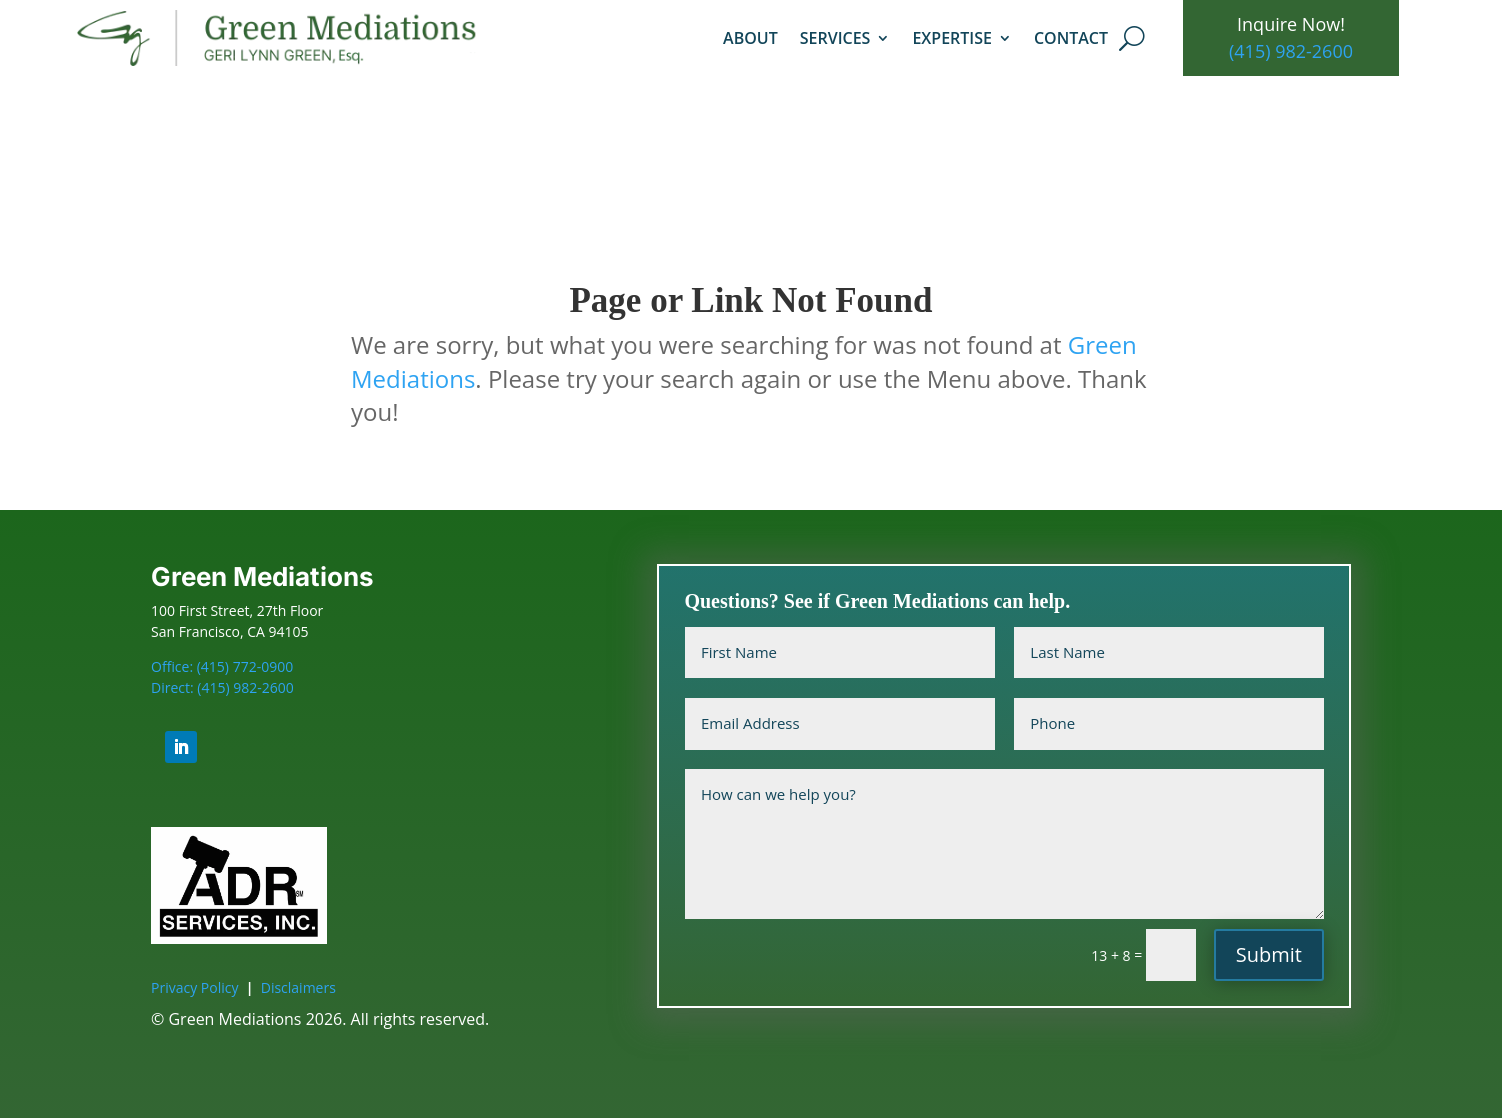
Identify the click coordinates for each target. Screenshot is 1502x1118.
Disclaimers (298, 987)
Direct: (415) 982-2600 (222, 687)
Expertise (952, 38)
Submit (1269, 954)
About (750, 38)
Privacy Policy (194, 987)
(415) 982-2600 (1291, 51)
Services (835, 38)
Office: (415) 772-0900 (222, 666)
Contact (1071, 38)
